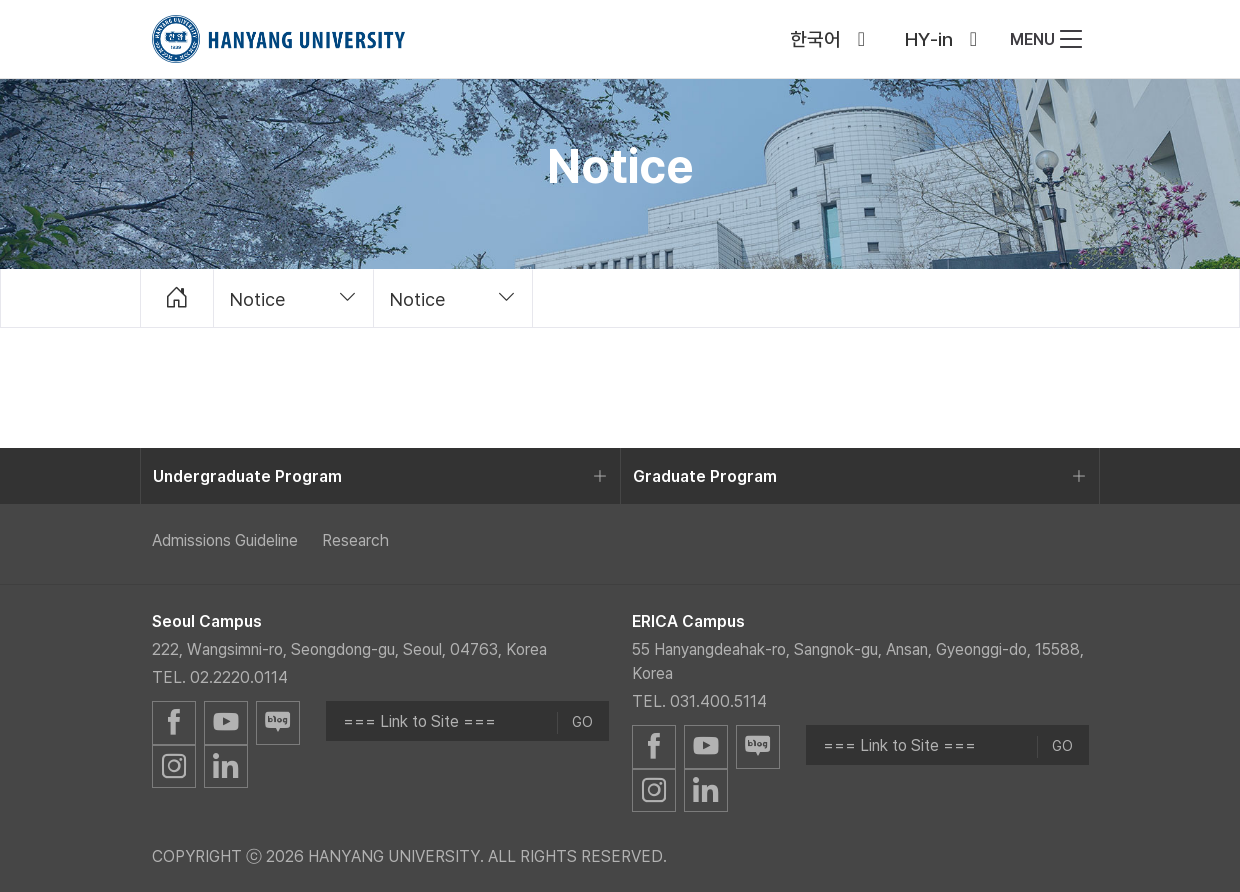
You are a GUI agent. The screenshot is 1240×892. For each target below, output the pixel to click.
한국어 (815, 39)
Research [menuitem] (355, 540)
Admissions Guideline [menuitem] (225, 540)
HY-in (929, 39)
